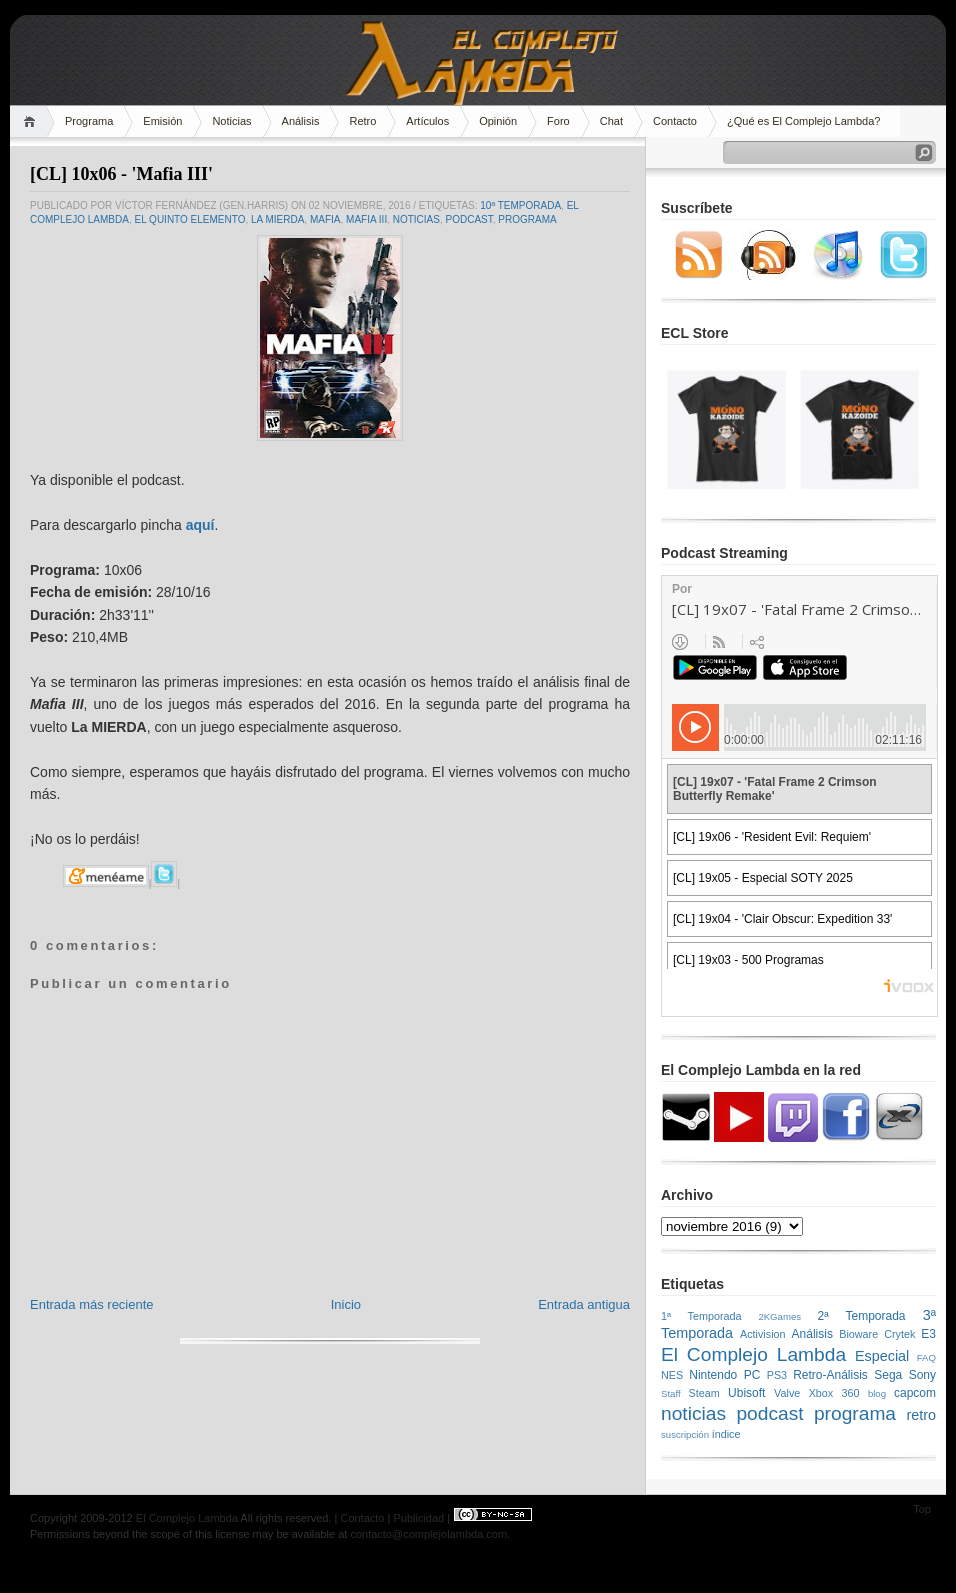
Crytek (899, 1334)
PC (752, 1375)
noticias (416, 219)
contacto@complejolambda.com (428, 1534)
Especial (882, 1356)
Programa (89, 121)
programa (527, 219)
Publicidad (418, 1518)
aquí (200, 525)
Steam (704, 1393)
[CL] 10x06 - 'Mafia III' (121, 174)
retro (921, 1415)
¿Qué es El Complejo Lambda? (803, 121)
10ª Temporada (520, 205)
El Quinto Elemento (189, 219)
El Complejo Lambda (753, 1354)
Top (922, 1509)
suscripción (685, 1434)
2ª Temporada (861, 1316)
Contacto (675, 121)
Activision (763, 1334)
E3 (928, 1334)
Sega (888, 1375)
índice (726, 1434)
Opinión (498, 121)
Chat (611, 121)
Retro (362, 121)
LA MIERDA (277, 219)
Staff (671, 1393)
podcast (469, 219)
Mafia (325, 219)
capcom (915, 1393)
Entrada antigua (584, 1304)
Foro (558, 121)
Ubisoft (746, 1393)
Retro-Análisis (830, 1375)
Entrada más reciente (92, 1304)
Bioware (858, 1334)
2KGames (779, 1316)
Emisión (162, 121)
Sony (922, 1375)
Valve (787, 1393)
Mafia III (366, 219)
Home (32, 121)
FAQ (926, 1357)
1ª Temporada (701, 1316)
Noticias (231, 121)
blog (877, 1393)
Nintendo (713, 1375)
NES (672, 1375)
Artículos (427, 121)
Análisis (301, 121)
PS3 (777, 1375)
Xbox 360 (834, 1393)
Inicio (346, 1304)
